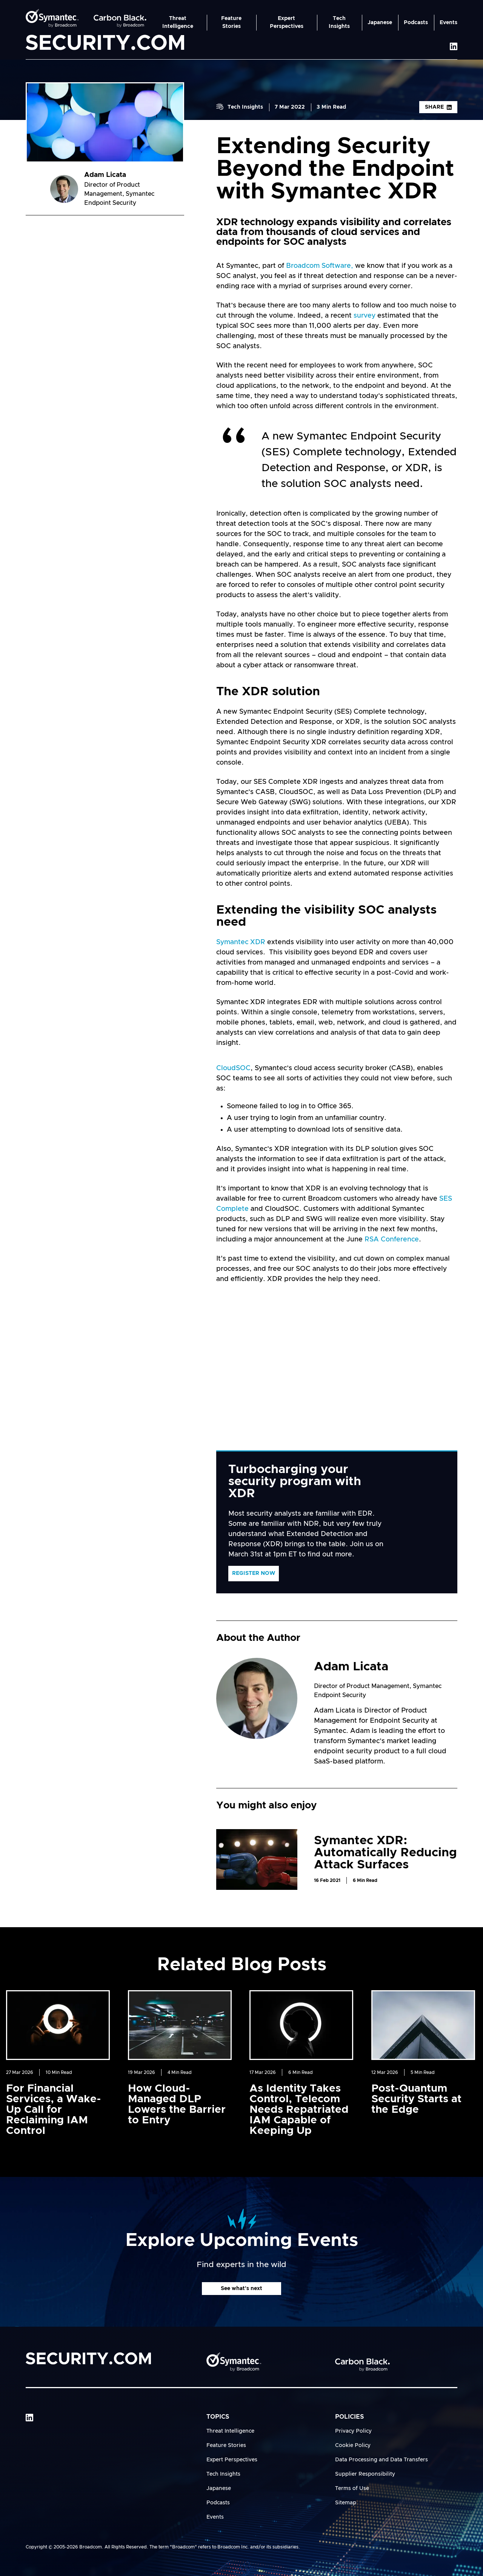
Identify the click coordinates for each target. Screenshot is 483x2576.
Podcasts (416, 22)
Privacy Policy (353, 2431)
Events (448, 22)
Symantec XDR (240, 942)
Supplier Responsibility (365, 2474)
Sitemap (345, 2502)
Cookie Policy (353, 2445)
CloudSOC (233, 1068)
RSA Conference (392, 1239)
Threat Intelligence (177, 22)
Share (438, 107)
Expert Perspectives (286, 22)
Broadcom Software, (318, 266)
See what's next (241, 2288)
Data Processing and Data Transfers (381, 2459)
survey (364, 315)
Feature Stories (231, 22)
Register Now (253, 1573)
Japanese (380, 22)
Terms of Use (352, 2488)
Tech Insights (339, 22)
